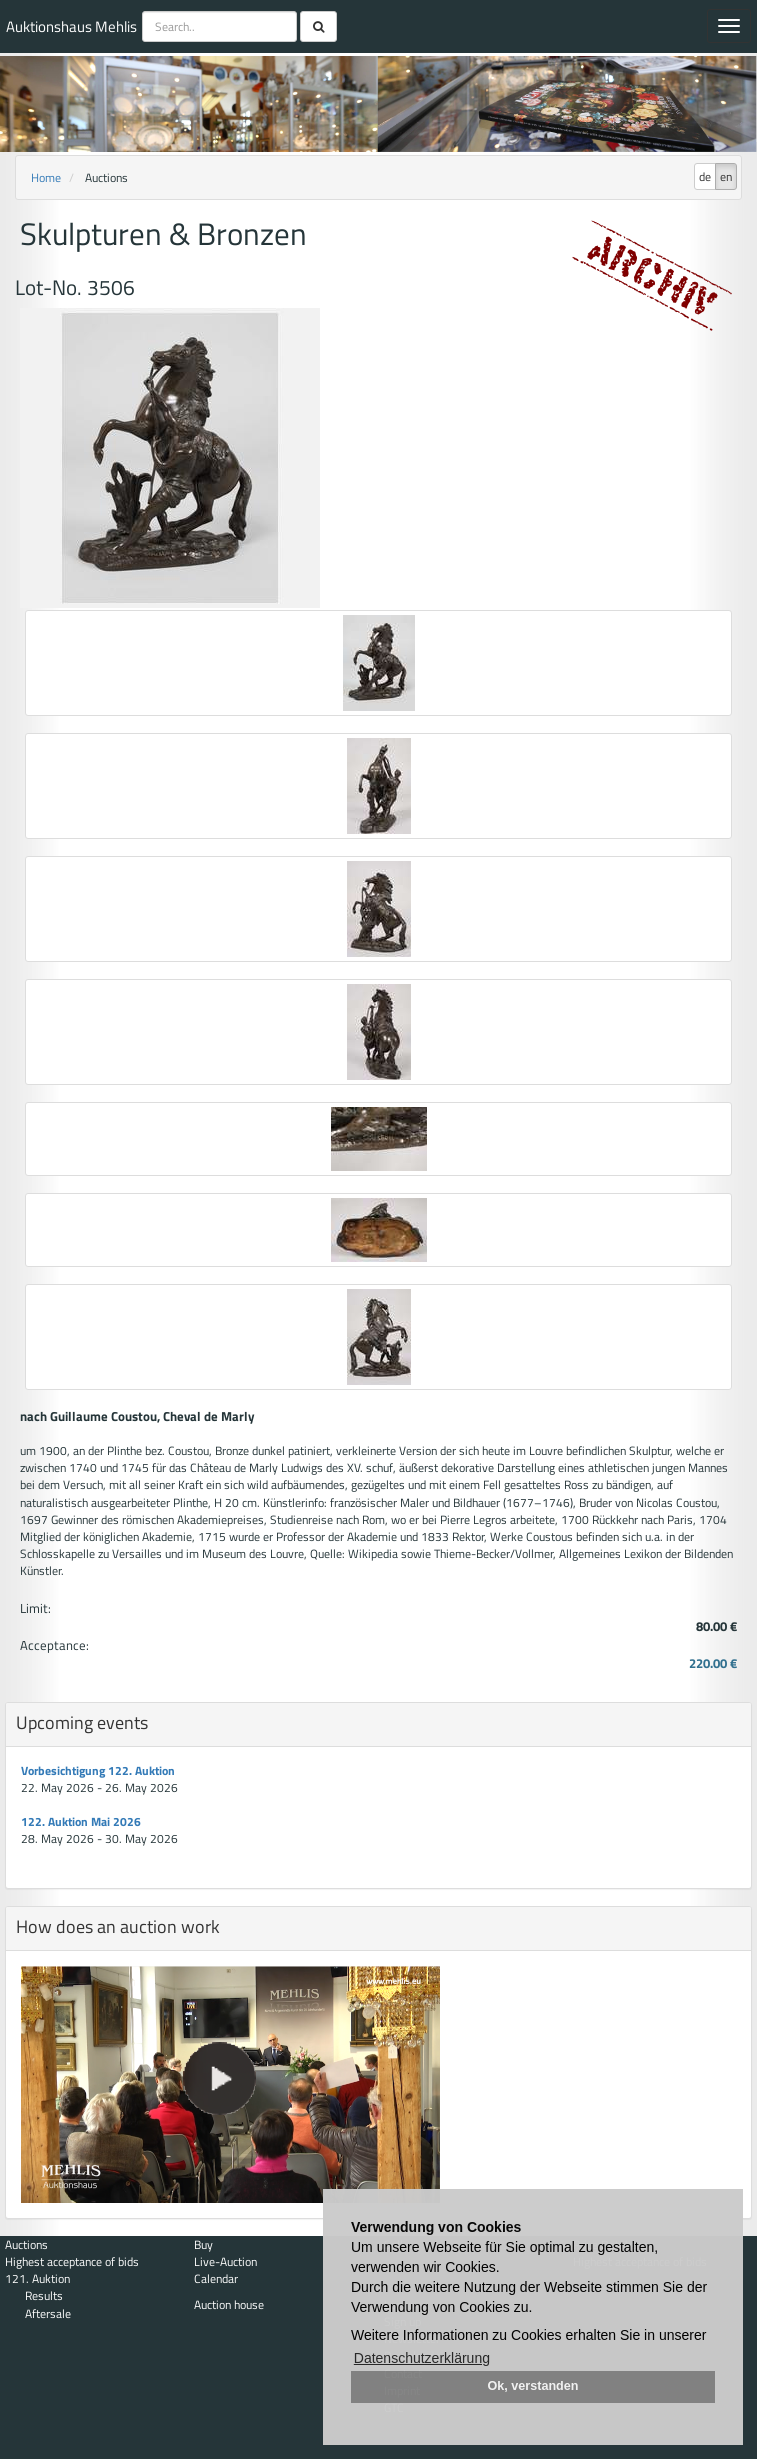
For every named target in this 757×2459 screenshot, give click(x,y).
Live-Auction (225, 2261)
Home (46, 177)
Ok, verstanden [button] (533, 2386)
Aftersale (48, 2313)
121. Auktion (37, 2278)
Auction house (229, 2304)
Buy (203, 2244)
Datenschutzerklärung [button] (422, 2358)
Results (44, 2295)
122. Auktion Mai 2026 (81, 1821)
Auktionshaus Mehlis (71, 26)
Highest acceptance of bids (72, 2261)
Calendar (216, 2278)
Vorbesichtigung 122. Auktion (98, 1770)
